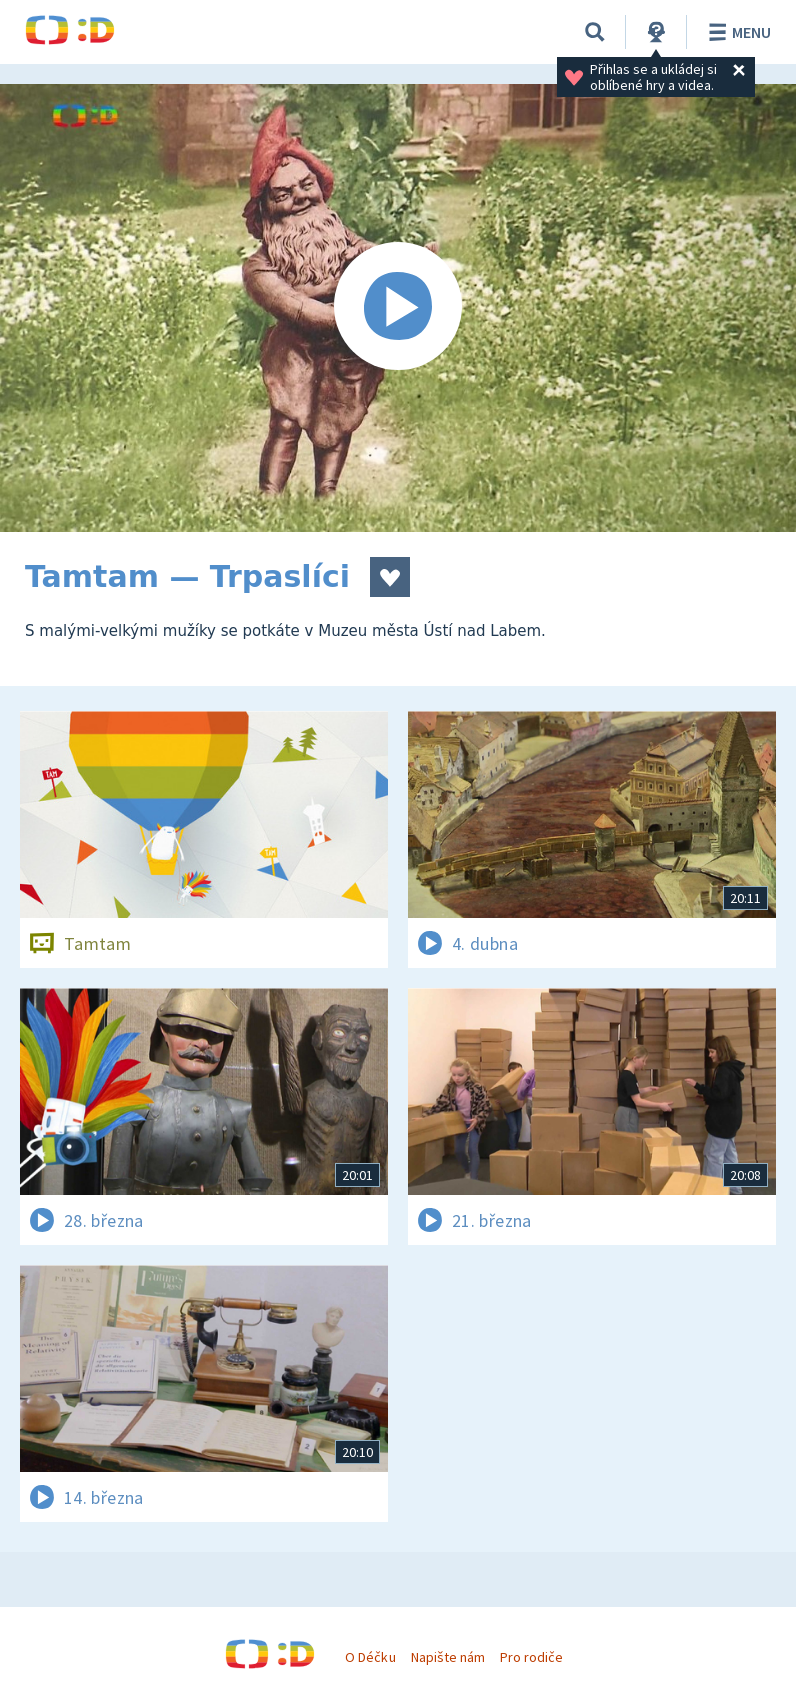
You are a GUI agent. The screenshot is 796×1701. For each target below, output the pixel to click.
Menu (736, 32)
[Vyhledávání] (595, 32)
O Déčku (370, 1657)
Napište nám (448, 1657)
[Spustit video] (398, 308)
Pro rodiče (531, 1657)
